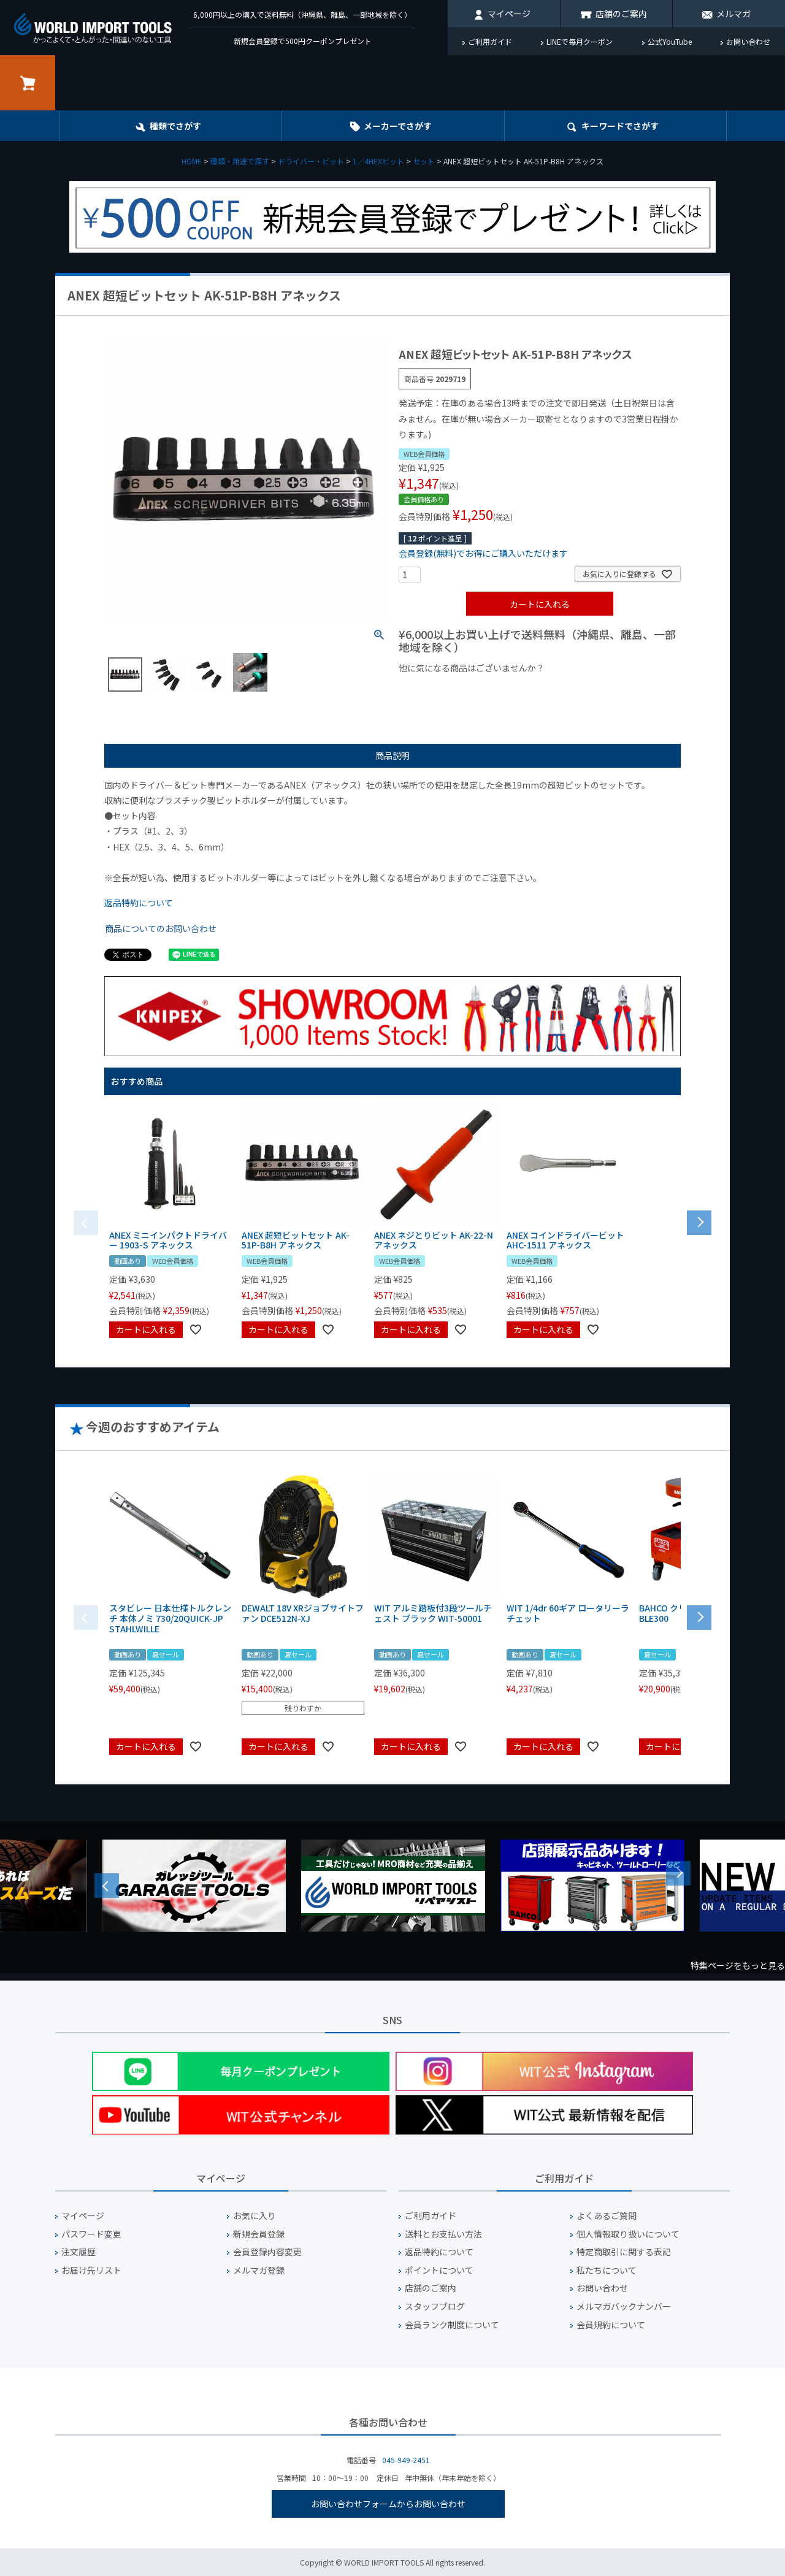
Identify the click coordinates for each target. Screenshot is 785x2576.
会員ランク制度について (452, 2325)
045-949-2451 (406, 2460)
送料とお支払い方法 (443, 2234)
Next (678, 1873)
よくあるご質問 (606, 2216)
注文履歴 (78, 2252)
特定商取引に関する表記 (623, 2252)
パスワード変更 (91, 2234)
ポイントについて (439, 2270)
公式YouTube (670, 41)
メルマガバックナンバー (623, 2306)
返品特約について (138, 902)
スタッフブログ (435, 2306)
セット (424, 161)
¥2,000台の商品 (596, 688)
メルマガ (733, 13)
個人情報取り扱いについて (628, 2234)
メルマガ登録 (259, 2270)
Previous (106, 1885)
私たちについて (606, 2270)
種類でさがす (175, 126)
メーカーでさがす (398, 126)
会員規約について (610, 2325)
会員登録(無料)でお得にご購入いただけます (483, 553)
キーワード (620, 126)
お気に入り (254, 2216)
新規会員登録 (259, 2234)
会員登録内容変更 (267, 2252)
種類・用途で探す (239, 161)
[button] (699, 1221)
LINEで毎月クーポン (579, 41)
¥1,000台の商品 (519, 688)
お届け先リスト (91, 2270)
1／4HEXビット (378, 161)
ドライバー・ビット (311, 161)
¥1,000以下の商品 (438, 688)
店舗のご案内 (621, 13)
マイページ (509, 13)
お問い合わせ (748, 41)
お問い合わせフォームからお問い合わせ (388, 2504)
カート (27, 82)
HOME (192, 161)
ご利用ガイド (490, 41)
